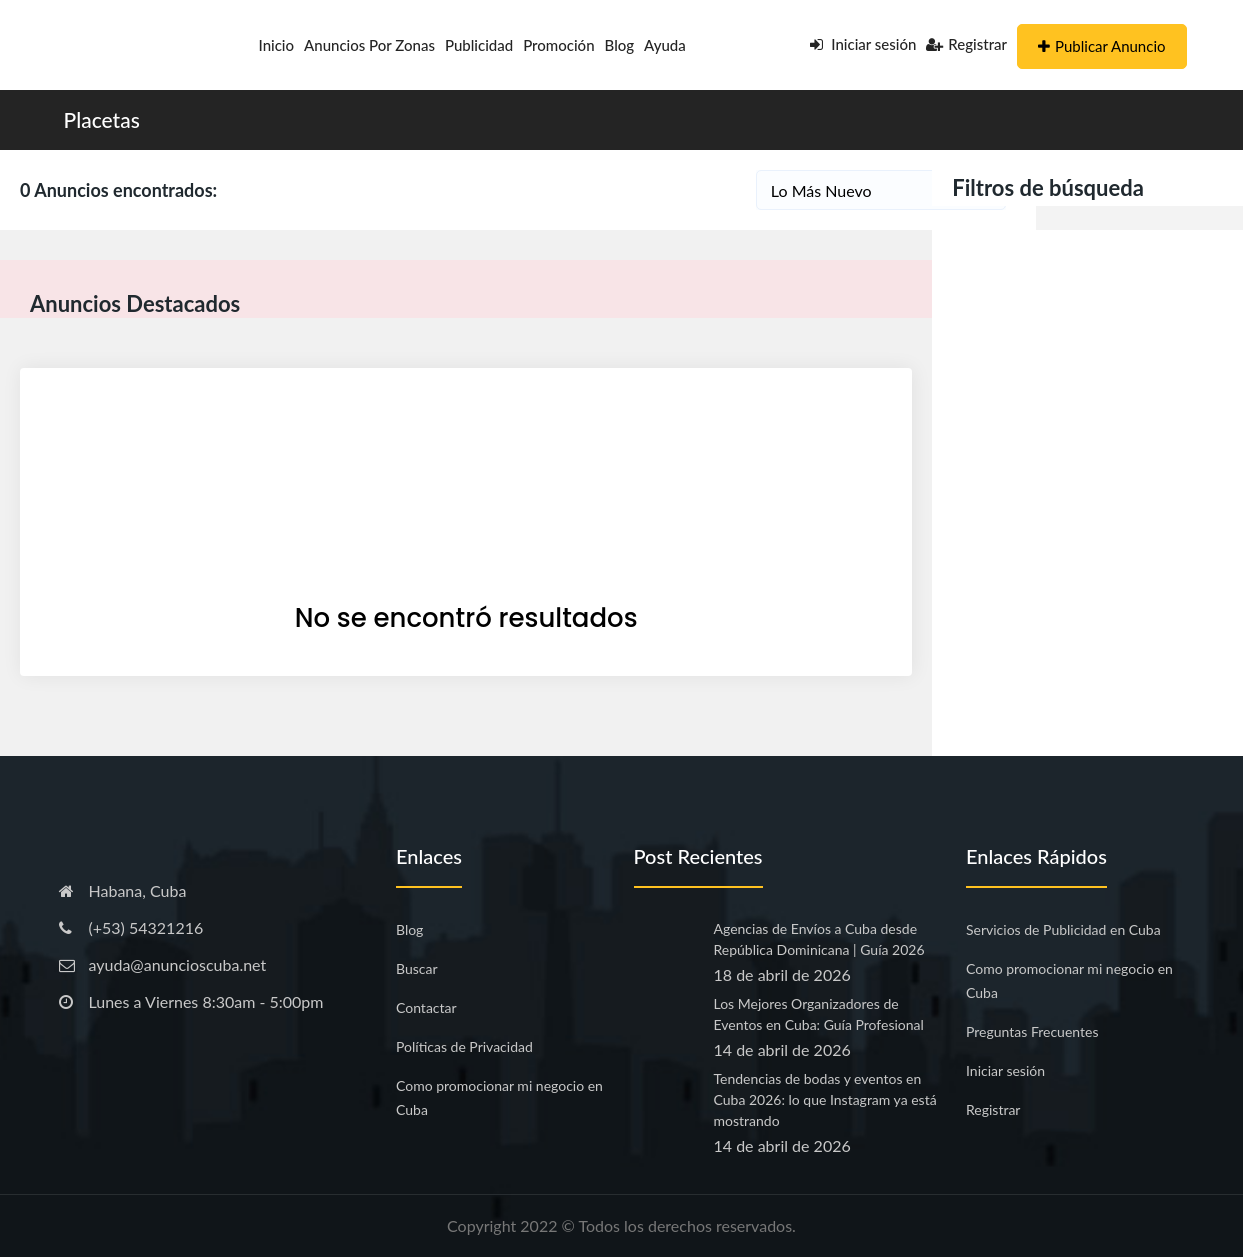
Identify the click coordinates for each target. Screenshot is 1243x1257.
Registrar (966, 44)
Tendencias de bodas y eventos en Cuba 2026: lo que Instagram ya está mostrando (825, 1099)
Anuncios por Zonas (369, 45)
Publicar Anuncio (1101, 46)
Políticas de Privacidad (464, 1046)
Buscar (417, 968)
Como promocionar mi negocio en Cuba (499, 1097)
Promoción (558, 45)
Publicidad (479, 45)
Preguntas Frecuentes (1032, 1031)
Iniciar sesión (863, 44)
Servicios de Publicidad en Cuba (1063, 929)
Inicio (277, 45)
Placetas (102, 119)
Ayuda (665, 45)
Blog (620, 45)
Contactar (426, 1007)
